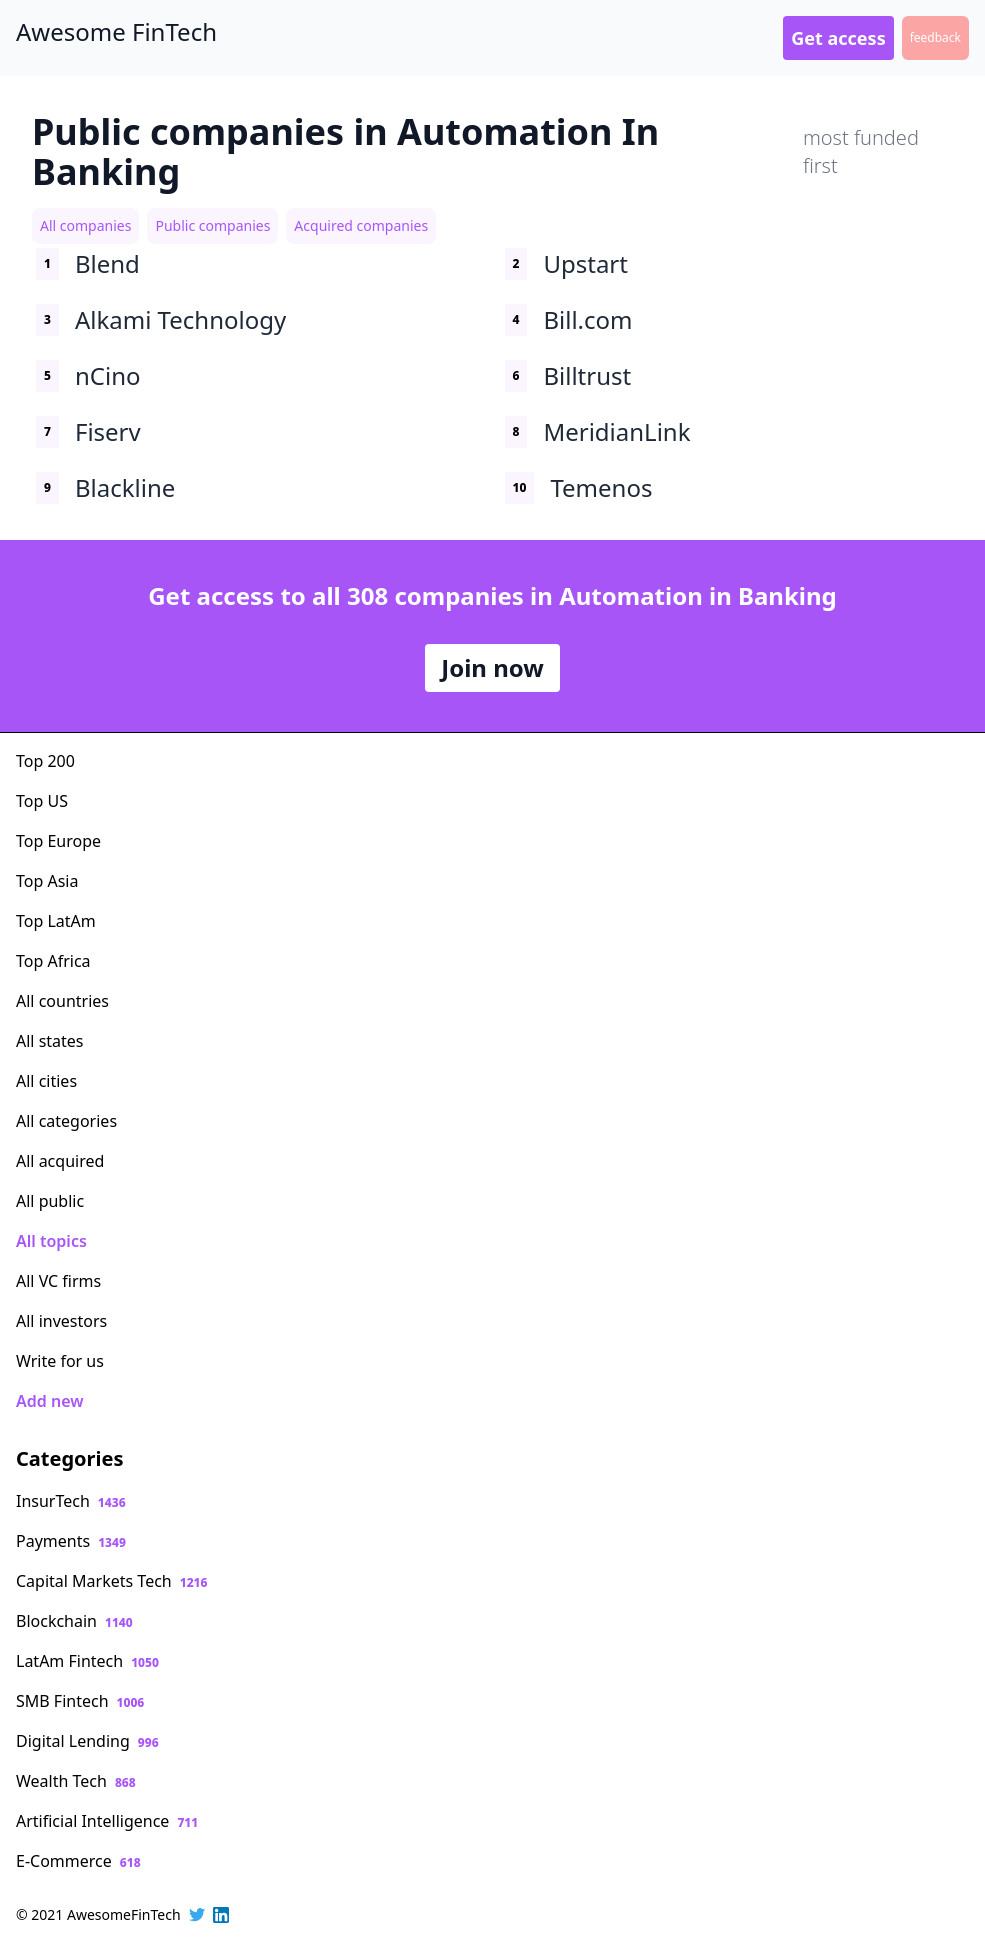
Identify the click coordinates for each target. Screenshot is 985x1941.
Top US (42, 801)
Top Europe (58, 841)
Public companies (212, 225)
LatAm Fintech (87, 1661)
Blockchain (74, 1621)
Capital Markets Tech (111, 1581)
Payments (71, 1541)
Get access (838, 38)
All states (50, 1041)
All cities (46, 1081)
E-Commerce (78, 1861)
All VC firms (58, 1281)
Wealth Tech (76, 1781)
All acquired (60, 1161)
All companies (85, 225)
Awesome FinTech (116, 32)
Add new (49, 1401)
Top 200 (45, 761)
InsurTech (71, 1501)
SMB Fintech (80, 1701)
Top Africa (53, 961)
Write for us (60, 1361)
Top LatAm (56, 921)
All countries (62, 1001)
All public (50, 1201)
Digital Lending (87, 1741)
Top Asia (47, 881)
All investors (61, 1321)
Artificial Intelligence (107, 1821)
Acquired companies (361, 225)
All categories (66, 1121)
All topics (51, 1241)
